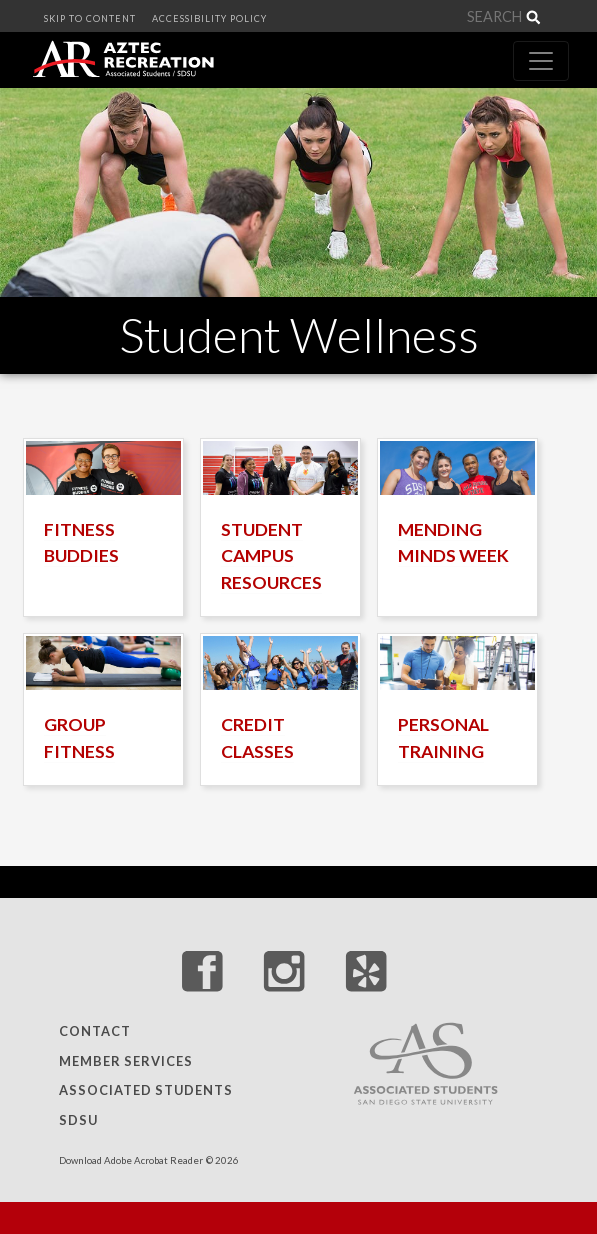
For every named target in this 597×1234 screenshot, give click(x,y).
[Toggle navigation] (541, 61)
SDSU (78, 1120)
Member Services (126, 1061)
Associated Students (146, 1091)
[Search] (483, 17)
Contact (95, 1032)
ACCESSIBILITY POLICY (209, 18)
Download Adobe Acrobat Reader (131, 1160)
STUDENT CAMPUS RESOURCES (271, 556)
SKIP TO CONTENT (90, 18)
